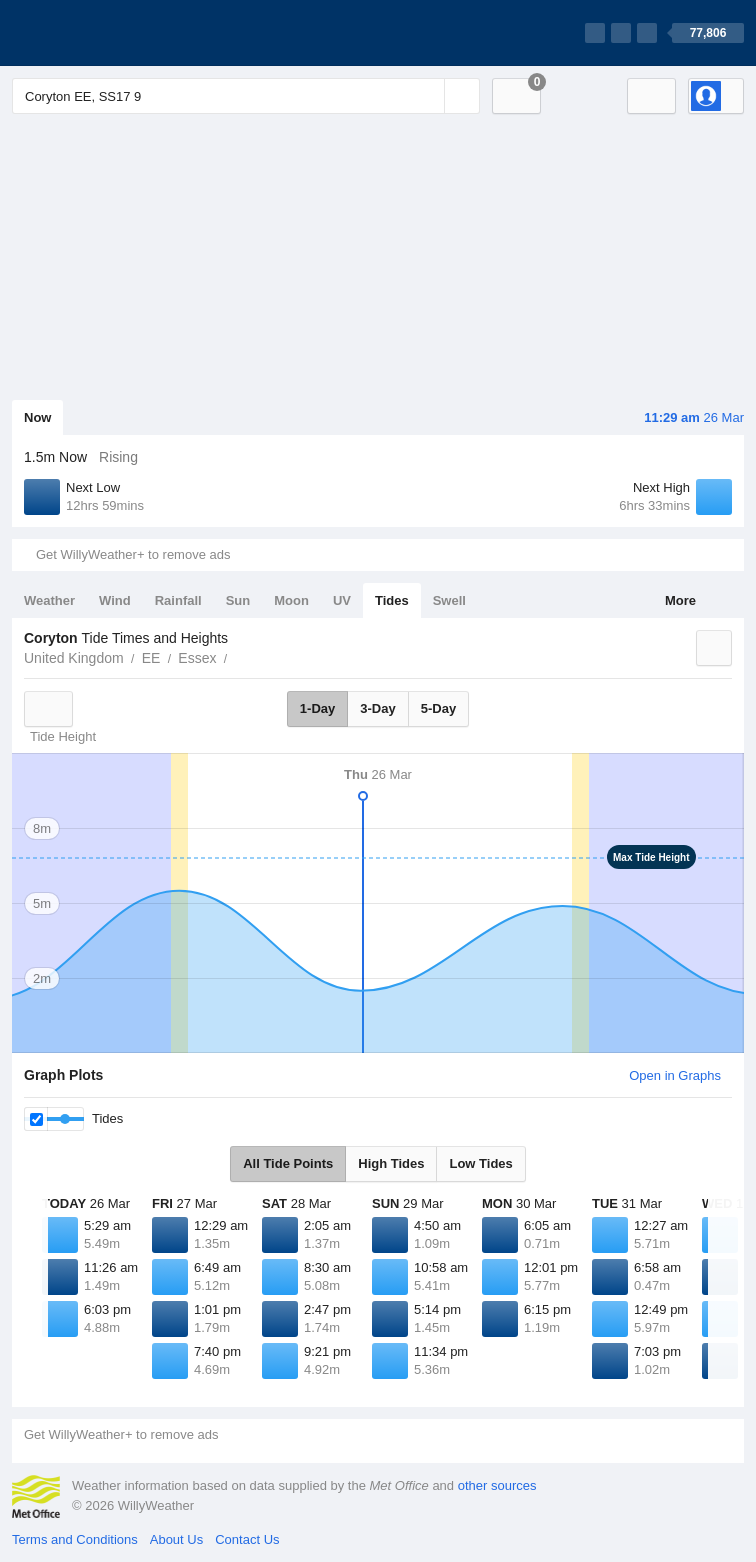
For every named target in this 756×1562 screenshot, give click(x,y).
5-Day (438, 708)
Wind (115, 600)
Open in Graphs (675, 1075)
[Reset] (427, 96)
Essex (197, 658)
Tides (392, 600)
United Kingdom (74, 658)
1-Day (317, 708)
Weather (49, 600)
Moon (291, 600)
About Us (176, 1539)
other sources (497, 1485)
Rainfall (178, 600)
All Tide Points (288, 1163)
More (680, 600)
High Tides (391, 1163)
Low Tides (480, 1163)
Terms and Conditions (75, 1539)
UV (342, 600)
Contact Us (247, 1539)
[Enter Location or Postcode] (246, 96)
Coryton (238, 656)
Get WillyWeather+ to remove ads (133, 554)
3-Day (377, 708)
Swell (449, 600)
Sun (238, 600)
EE (151, 658)
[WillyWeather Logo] (106, 33)
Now (37, 417)
